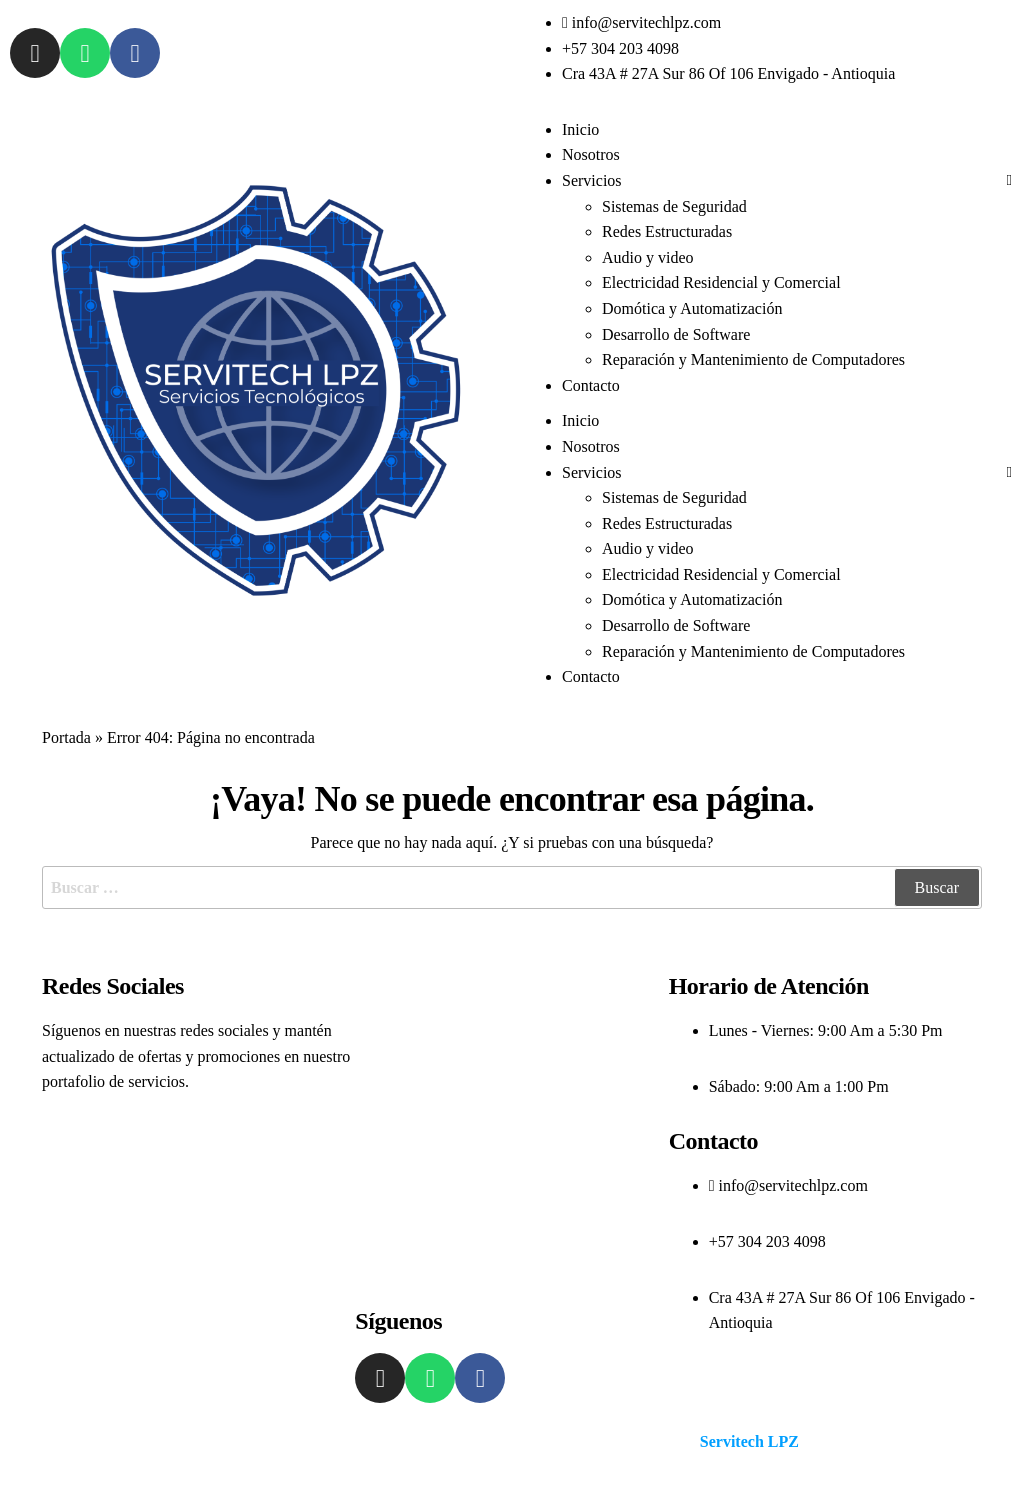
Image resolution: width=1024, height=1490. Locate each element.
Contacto (591, 385)
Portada (66, 737)
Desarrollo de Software (676, 334)
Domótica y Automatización (692, 308)
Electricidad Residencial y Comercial (721, 282)
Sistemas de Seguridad (674, 206)
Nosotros (591, 154)
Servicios (592, 180)
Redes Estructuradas (667, 231)
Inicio (580, 129)
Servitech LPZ (749, 1441)
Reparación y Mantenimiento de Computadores (753, 359)
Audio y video (648, 257)
